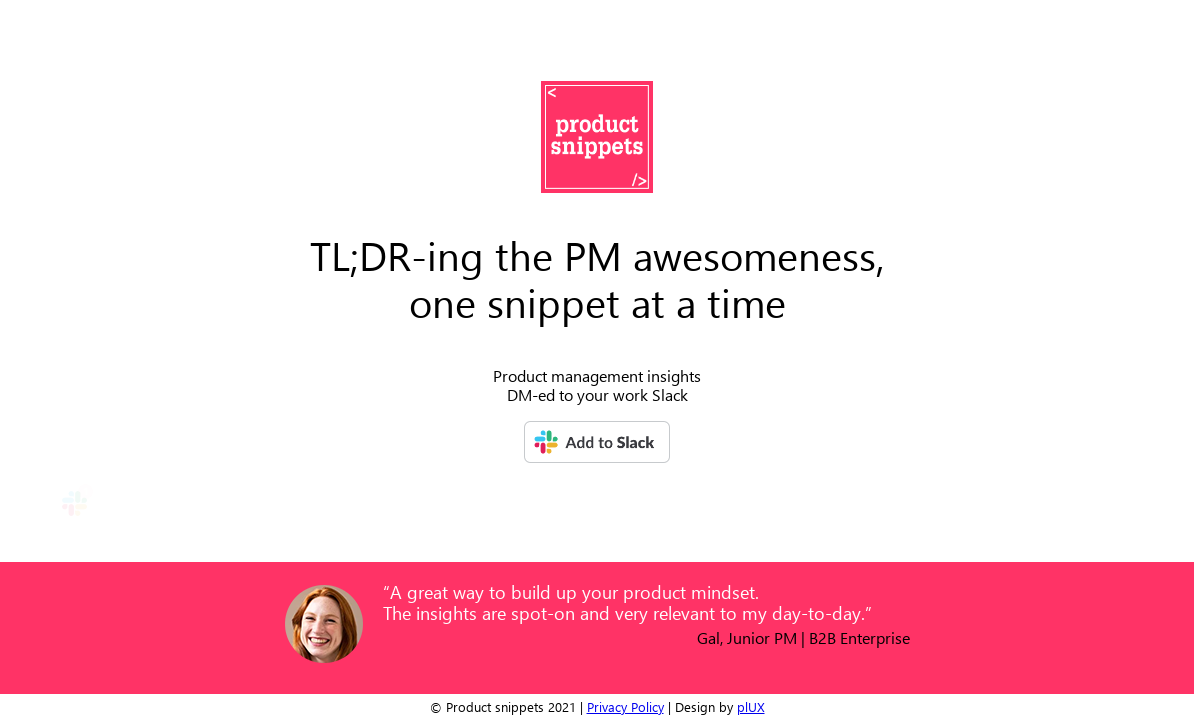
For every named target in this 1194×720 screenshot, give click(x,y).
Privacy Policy (625, 707)
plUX (751, 707)
